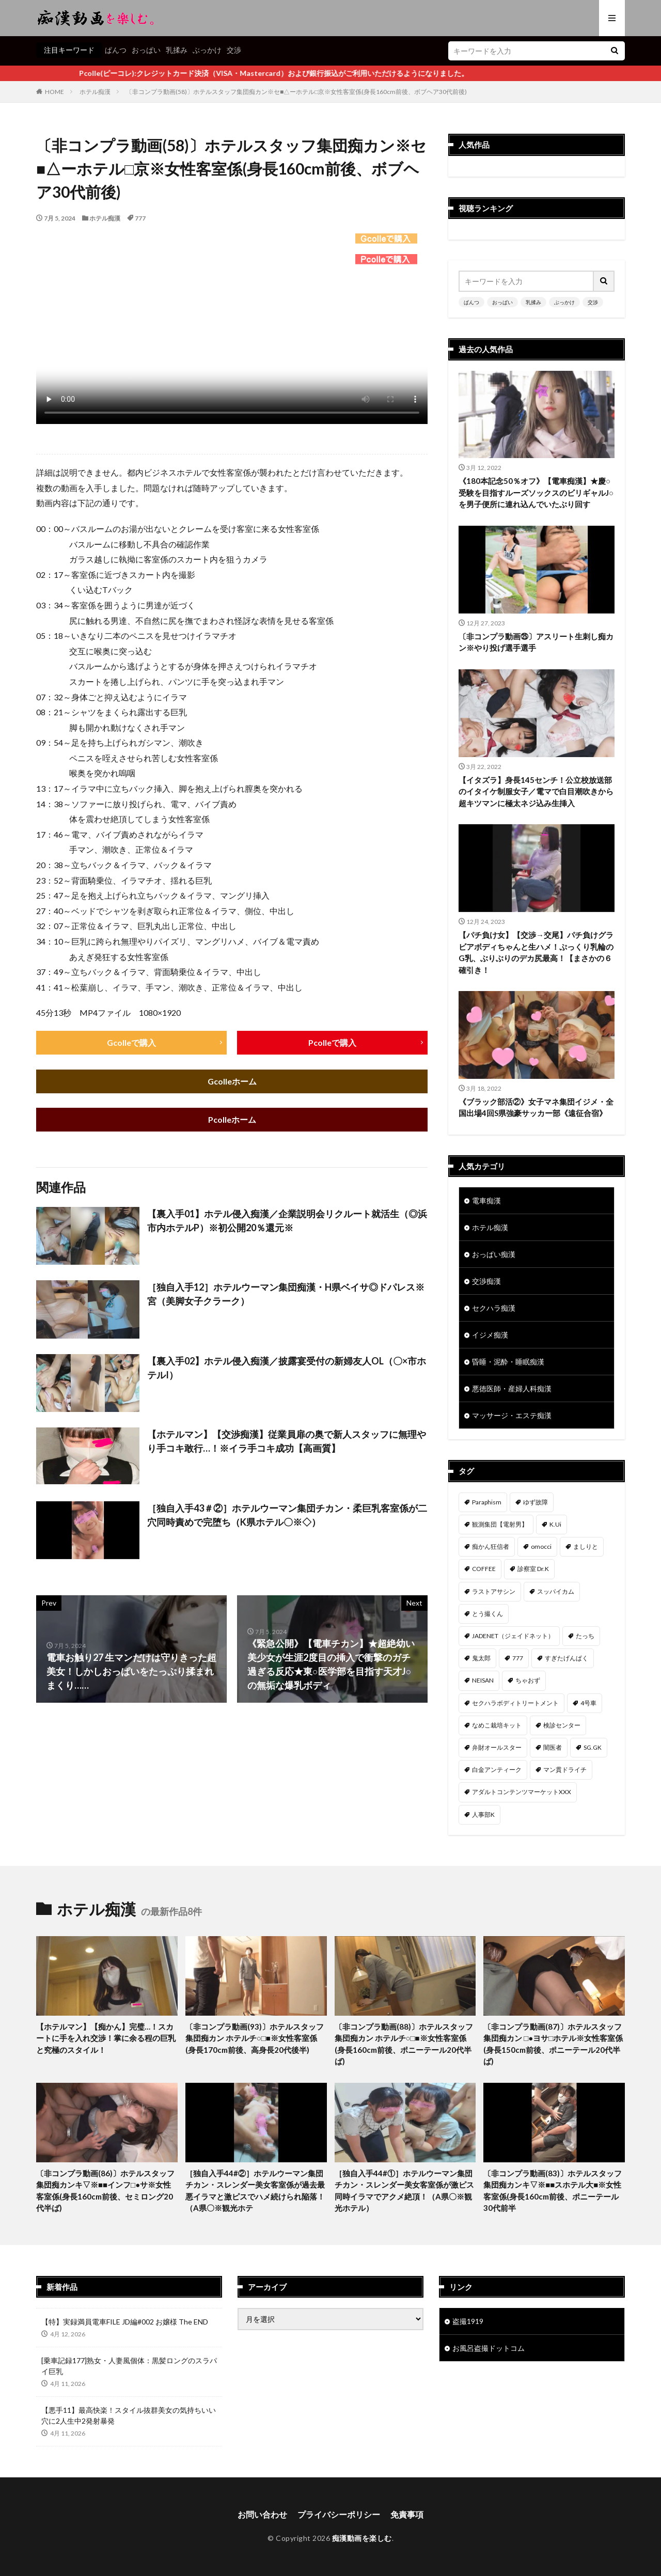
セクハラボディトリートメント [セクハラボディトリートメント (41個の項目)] (515, 1703)
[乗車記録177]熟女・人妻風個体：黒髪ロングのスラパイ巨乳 (129, 2366)
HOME (54, 92)
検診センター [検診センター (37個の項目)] (561, 1725)
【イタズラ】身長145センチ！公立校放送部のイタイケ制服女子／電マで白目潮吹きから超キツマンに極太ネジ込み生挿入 (536, 791)
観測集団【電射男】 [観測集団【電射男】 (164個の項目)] (500, 1524)
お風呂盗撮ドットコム (488, 2348)
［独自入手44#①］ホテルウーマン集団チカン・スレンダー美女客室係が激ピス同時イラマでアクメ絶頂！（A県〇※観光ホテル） (404, 2191)
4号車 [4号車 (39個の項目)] (588, 1703)
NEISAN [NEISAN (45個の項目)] (483, 1680)
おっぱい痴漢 (493, 1254)
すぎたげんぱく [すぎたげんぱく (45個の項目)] (566, 1658)
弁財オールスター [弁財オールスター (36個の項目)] (497, 1747)
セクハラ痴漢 (493, 1307)
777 (140, 218)
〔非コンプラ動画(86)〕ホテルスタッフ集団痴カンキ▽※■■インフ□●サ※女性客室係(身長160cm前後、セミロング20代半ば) (105, 2191)
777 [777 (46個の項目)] (517, 1658)
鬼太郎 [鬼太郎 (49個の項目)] (481, 1658)
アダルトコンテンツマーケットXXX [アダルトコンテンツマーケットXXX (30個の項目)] (521, 1792)
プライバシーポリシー (338, 2514)
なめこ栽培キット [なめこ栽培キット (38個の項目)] (497, 1725)
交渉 (234, 49)
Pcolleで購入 (332, 1042)
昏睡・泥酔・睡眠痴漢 (508, 1361)
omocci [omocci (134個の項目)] (541, 1546)
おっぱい (146, 49)
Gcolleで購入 (131, 1042)
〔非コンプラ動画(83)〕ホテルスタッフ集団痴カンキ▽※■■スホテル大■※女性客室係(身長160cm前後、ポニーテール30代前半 (552, 2191)
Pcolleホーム (232, 1119)
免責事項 (406, 2514)
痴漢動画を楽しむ (362, 2538)
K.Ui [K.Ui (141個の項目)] (555, 1524)
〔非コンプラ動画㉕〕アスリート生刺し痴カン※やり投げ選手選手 (536, 642)
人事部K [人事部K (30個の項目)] (483, 1814)
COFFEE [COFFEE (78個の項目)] (484, 1569)
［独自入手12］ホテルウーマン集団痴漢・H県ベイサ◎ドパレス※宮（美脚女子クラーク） (285, 1294)
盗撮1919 (467, 2321)
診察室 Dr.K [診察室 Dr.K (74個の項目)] (533, 1569)
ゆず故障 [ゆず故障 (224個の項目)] (535, 1502)
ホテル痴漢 (95, 92)
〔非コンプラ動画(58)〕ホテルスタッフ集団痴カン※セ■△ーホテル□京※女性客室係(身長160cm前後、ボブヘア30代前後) (296, 92)
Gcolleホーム (232, 1081)
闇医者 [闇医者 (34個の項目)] (552, 1747)
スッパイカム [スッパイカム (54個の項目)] (555, 1591)
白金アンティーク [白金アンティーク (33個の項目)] (497, 1769)
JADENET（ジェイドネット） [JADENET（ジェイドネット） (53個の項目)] (513, 1636)
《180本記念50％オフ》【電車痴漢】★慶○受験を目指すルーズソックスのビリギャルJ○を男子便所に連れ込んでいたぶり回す (536, 492)
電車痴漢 (486, 1200)
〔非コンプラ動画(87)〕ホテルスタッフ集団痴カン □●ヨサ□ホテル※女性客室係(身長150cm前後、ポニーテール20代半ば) (553, 2044)
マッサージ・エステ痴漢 (512, 1415)
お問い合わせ (262, 2514)
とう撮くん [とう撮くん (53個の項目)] (487, 1613)
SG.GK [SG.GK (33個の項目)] (593, 1747)
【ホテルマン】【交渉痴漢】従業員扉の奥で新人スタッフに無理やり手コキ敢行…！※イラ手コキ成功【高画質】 (286, 1441)
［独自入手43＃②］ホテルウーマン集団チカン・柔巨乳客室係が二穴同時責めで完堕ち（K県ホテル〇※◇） (287, 1515)
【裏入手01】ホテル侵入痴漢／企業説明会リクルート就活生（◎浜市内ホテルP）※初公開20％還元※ (287, 1220)
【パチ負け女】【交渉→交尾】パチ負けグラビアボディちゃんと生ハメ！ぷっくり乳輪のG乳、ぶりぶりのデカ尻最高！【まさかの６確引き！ (536, 952)
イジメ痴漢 (490, 1334)
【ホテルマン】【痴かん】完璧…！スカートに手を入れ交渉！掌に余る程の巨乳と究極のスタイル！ (106, 2038)
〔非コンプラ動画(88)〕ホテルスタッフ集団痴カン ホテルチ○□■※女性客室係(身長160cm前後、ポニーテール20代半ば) (404, 2044)
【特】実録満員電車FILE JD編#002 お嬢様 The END (124, 2321)
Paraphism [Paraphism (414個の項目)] (486, 1502)
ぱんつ (116, 49)
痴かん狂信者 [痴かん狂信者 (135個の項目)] (490, 1546)
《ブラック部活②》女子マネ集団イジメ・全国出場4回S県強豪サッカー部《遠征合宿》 (536, 1107)
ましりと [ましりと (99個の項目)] (585, 1546)
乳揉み (176, 49)
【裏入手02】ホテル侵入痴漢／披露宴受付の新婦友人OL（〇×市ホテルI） (286, 1367)
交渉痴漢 (486, 1281)
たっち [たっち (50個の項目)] (585, 1636)
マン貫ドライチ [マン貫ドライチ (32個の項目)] (565, 1769)
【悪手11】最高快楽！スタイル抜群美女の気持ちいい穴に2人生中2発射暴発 (128, 2415)
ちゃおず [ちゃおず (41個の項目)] (527, 1680)
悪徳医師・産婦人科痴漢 (512, 1388)
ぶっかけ (207, 49)
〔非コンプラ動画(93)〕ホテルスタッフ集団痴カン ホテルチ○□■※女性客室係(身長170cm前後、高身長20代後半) (254, 2038)
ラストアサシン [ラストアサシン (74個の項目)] (493, 1591)
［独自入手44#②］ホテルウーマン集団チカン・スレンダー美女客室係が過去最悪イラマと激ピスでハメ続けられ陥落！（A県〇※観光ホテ (255, 2191)
